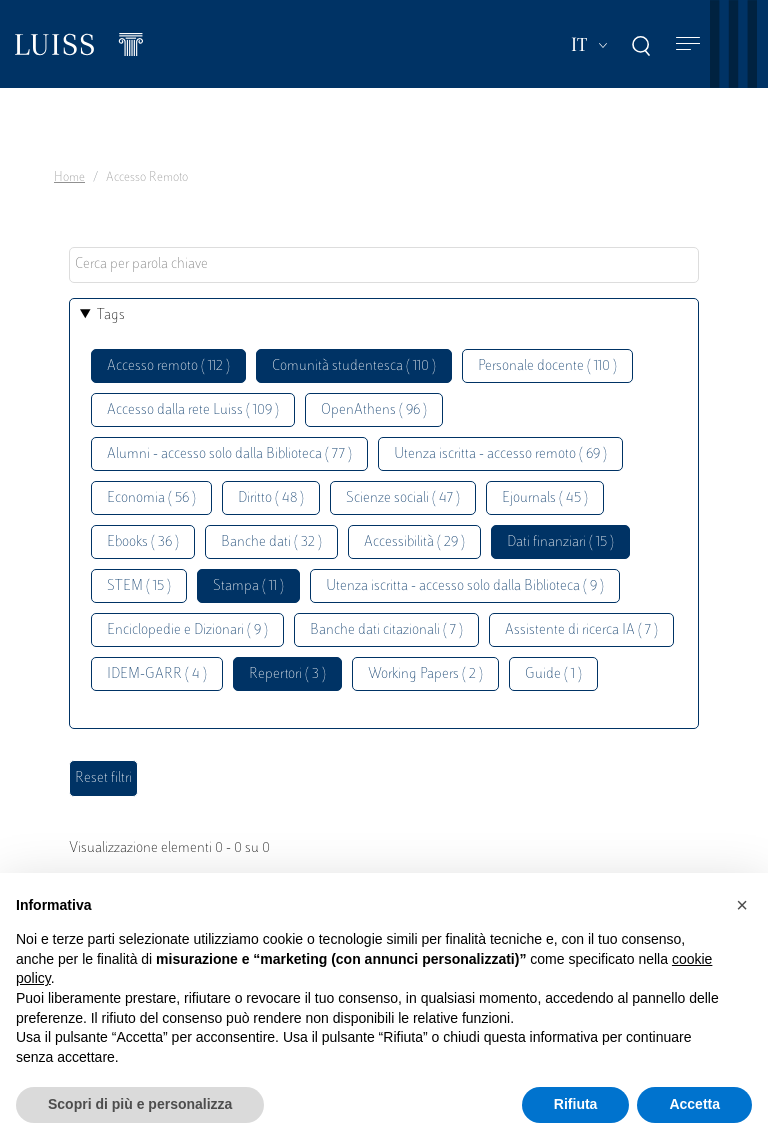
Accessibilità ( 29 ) (414, 542)
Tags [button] (111, 315)
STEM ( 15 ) (139, 586)
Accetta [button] (694, 1104)
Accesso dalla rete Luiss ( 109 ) (193, 410)
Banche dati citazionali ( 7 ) (386, 630)
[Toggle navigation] (688, 44)
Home (69, 178)
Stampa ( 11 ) (248, 586)
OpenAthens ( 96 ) (374, 410)
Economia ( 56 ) (151, 498)
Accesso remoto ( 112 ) (168, 366)
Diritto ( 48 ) (271, 498)
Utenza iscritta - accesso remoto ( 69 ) (500, 454)
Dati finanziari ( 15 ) (560, 542)
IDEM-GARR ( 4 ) (157, 674)
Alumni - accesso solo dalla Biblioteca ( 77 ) (229, 454)
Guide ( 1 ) (553, 674)
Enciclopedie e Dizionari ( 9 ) (187, 630)
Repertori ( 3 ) (287, 674)
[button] (742, 905)
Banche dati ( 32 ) (271, 542)
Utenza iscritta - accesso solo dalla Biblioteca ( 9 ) (465, 586)
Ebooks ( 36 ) (143, 542)
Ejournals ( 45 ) (545, 498)
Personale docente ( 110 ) (547, 366)
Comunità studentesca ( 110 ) (354, 366)
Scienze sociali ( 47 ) (403, 498)
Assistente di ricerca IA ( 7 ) (581, 630)
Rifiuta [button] (576, 1104)
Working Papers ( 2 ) (425, 674)
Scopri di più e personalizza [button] (140, 1104)
